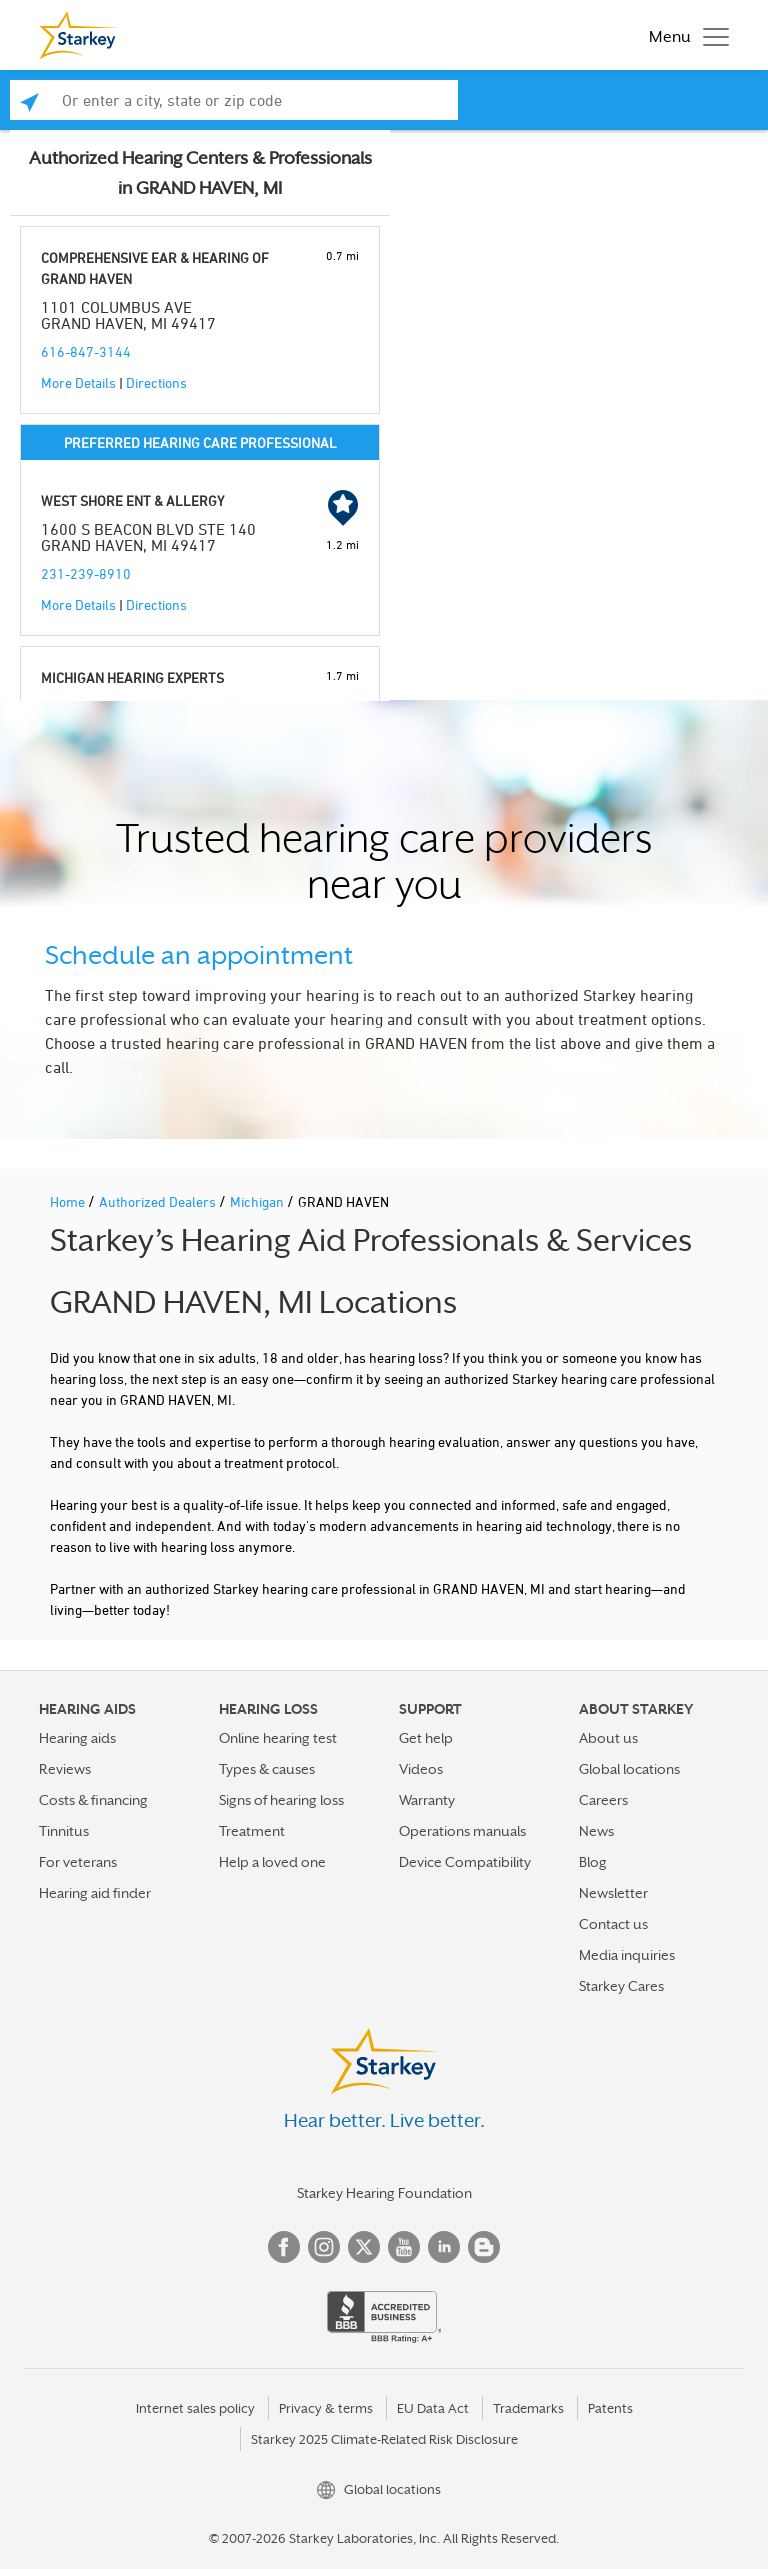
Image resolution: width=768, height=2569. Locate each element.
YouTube (404, 2247)
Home (69, 1201)
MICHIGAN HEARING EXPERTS (132, 677)
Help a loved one (272, 1862)
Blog (593, 1862)
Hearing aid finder (95, 1893)
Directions (156, 382)
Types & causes (267, 1769)
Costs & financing (93, 1800)
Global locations (629, 1769)
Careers (603, 1800)
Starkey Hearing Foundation (384, 2193)
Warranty (427, 1800)
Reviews (65, 1769)
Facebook (284, 2247)
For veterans (78, 1862)
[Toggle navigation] (684, 35)
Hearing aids (77, 1738)
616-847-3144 (86, 351)
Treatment (252, 1831)
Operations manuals (462, 1831)
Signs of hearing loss (281, 1800)
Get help (426, 1738)
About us (608, 1738)
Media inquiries (627, 1955)
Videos (421, 1769)
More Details (78, 382)
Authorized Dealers (159, 1201)
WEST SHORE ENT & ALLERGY (132, 500)
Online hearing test (278, 1738)
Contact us (613, 1924)
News (596, 1831)
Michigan (258, 1201)
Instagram (324, 2247)
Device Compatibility (465, 1862)
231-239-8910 (86, 573)
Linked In (444, 2247)
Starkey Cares (621, 1986)
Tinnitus (64, 1831)
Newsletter (613, 1893)
